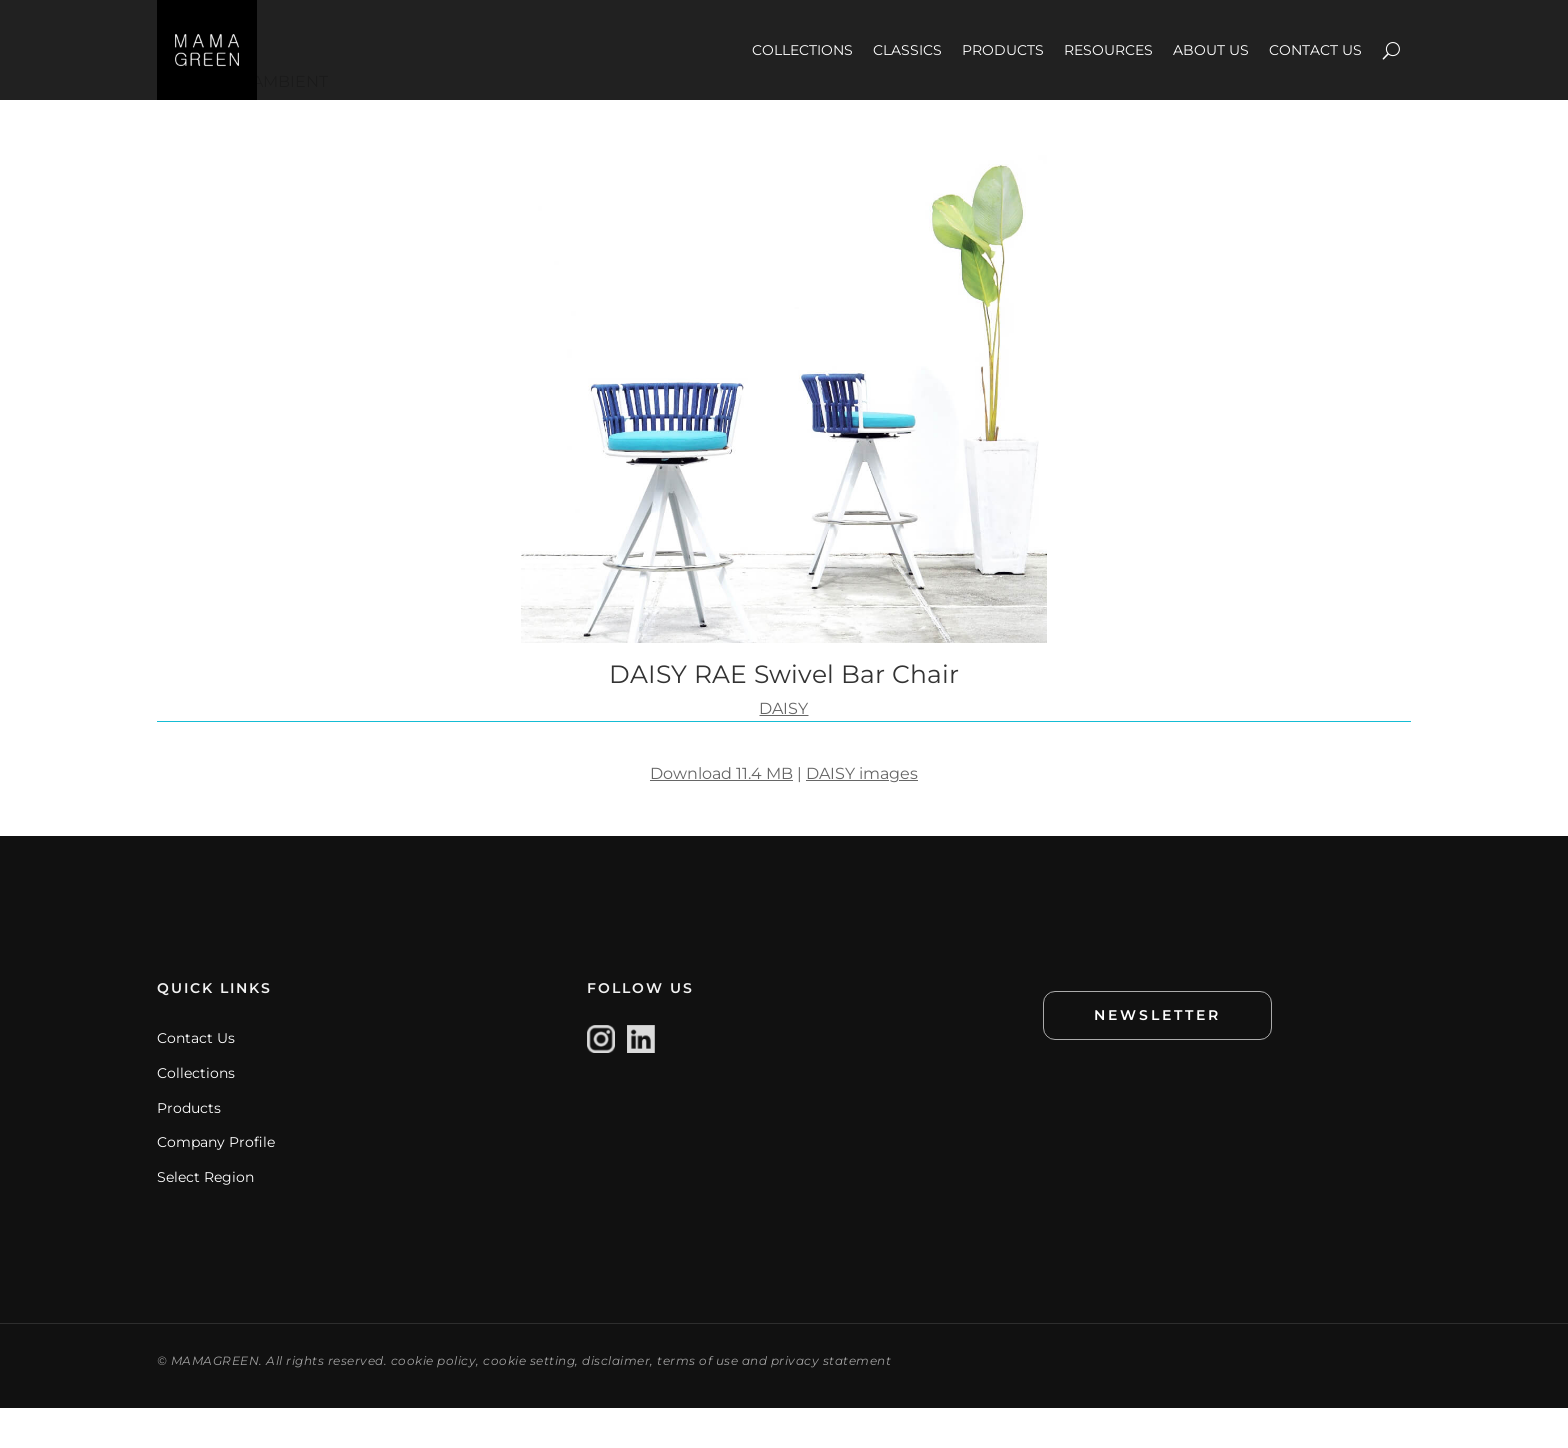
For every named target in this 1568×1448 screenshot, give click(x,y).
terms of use (697, 1400)
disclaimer (616, 1400)
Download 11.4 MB (721, 813)
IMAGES (189, 121)
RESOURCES (1108, 50)
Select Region (205, 1217)
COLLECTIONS (802, 50)
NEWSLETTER (1157, 1055)
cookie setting (529, 1400)
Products (189, 1148)
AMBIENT (290, 121)
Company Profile (216, 1182)
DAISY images (862, 813)
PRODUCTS (1003, 50)
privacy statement (831, 1400)
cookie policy (434, 1400)
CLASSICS (907, 50)
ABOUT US (1211, 50)
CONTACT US (1315, 50)
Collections (196, 1113)
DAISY (783, 748)
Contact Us (196, 1078)
